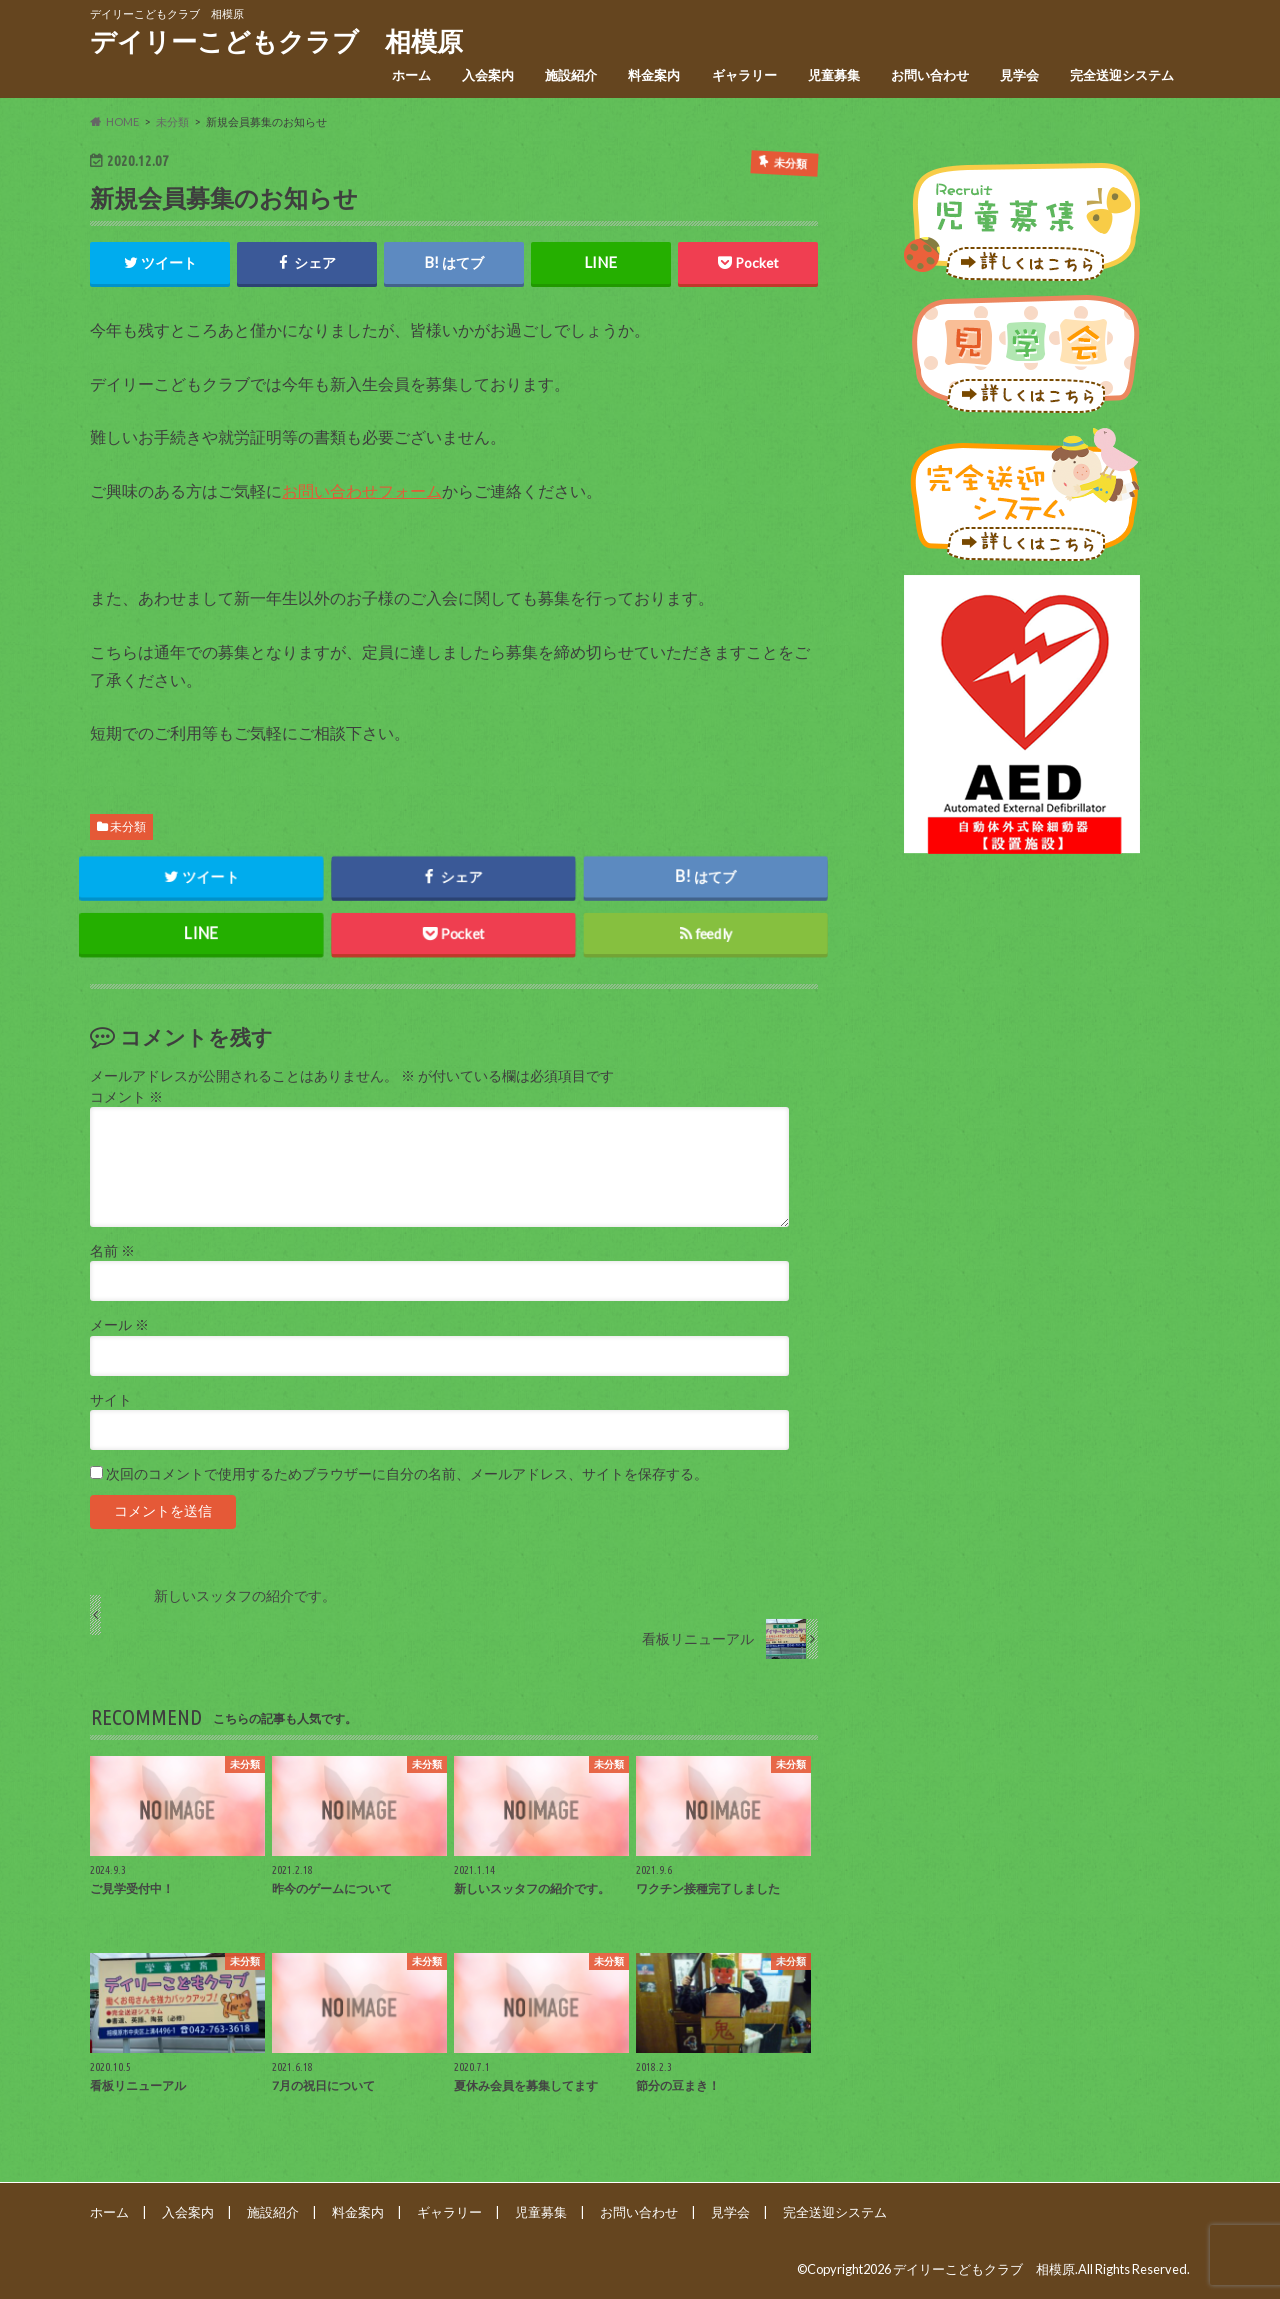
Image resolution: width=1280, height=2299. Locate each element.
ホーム (411, 75)
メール (119, 1325)
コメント (126, 1097)
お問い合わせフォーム (362, 490)
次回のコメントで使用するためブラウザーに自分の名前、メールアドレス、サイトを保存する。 (407, 1474)
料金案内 (654, 75)
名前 (112, 1251)
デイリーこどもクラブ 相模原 (276, 41)
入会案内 (488, 75)
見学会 (1019, 75)
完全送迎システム (1122, 75)
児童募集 (834, 75)
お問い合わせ (930, 75)
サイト (111, 1400)
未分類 (128, 826)
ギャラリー (744, 75)
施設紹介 (571, 75)
